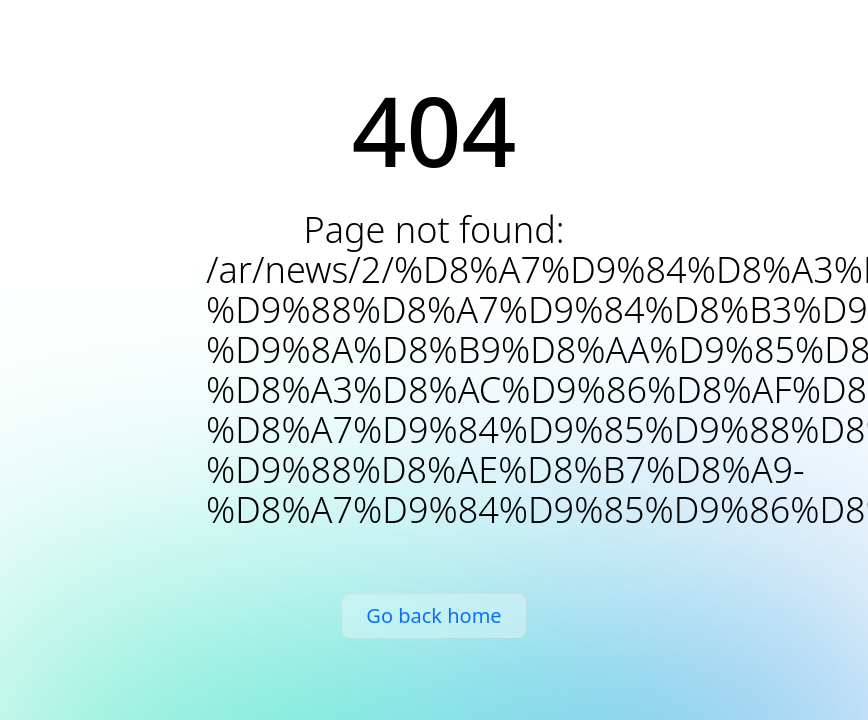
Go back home (433, 615)
